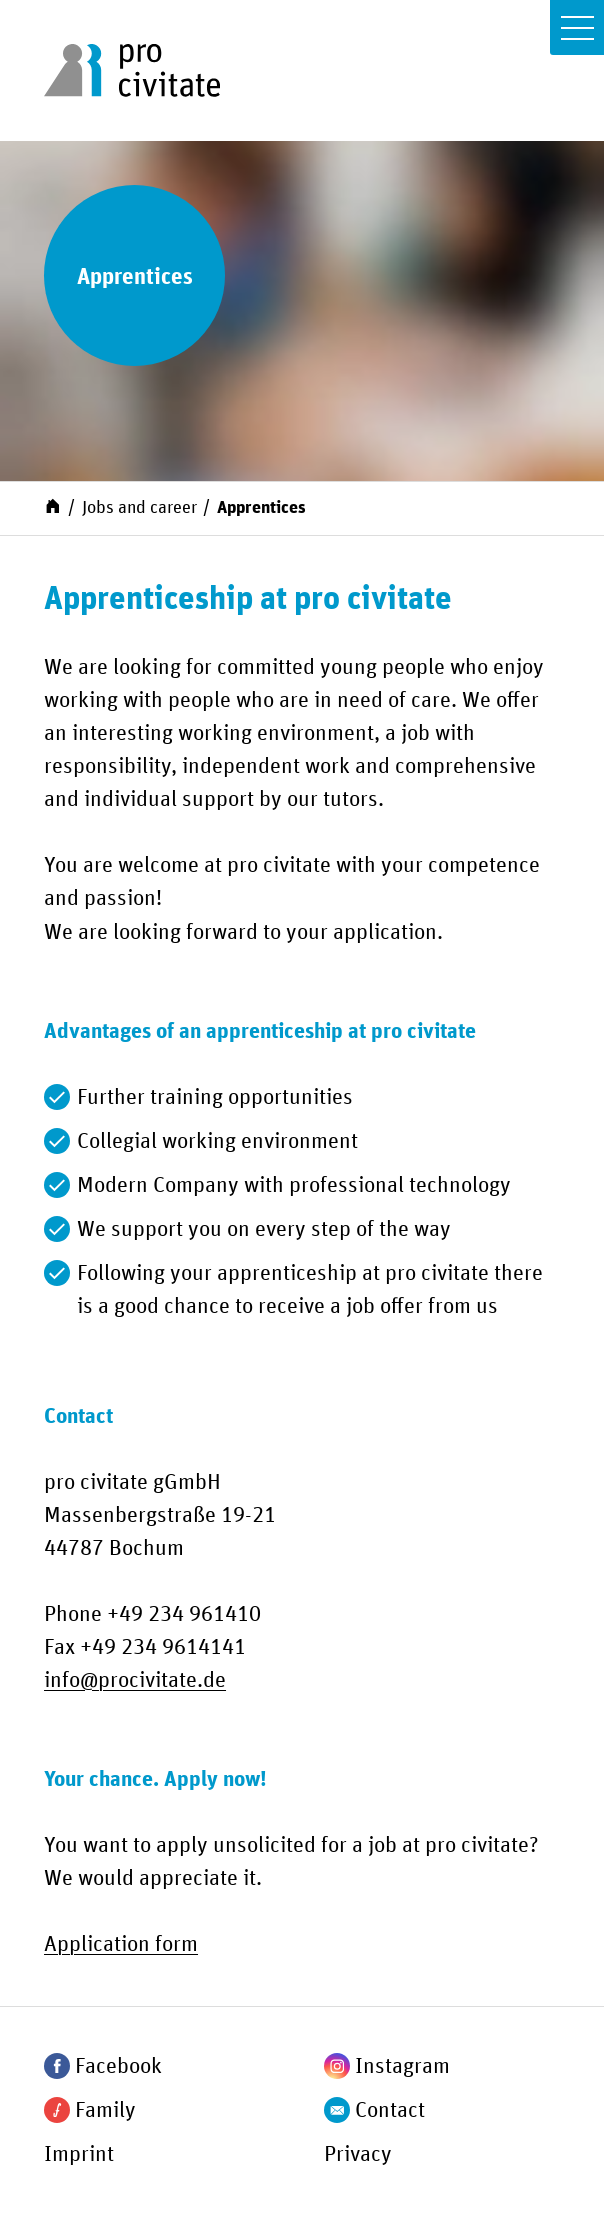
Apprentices (261, 508)
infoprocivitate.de (135, 1681)
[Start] (53, 506)
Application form (121, 1945)
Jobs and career (139, 508)
